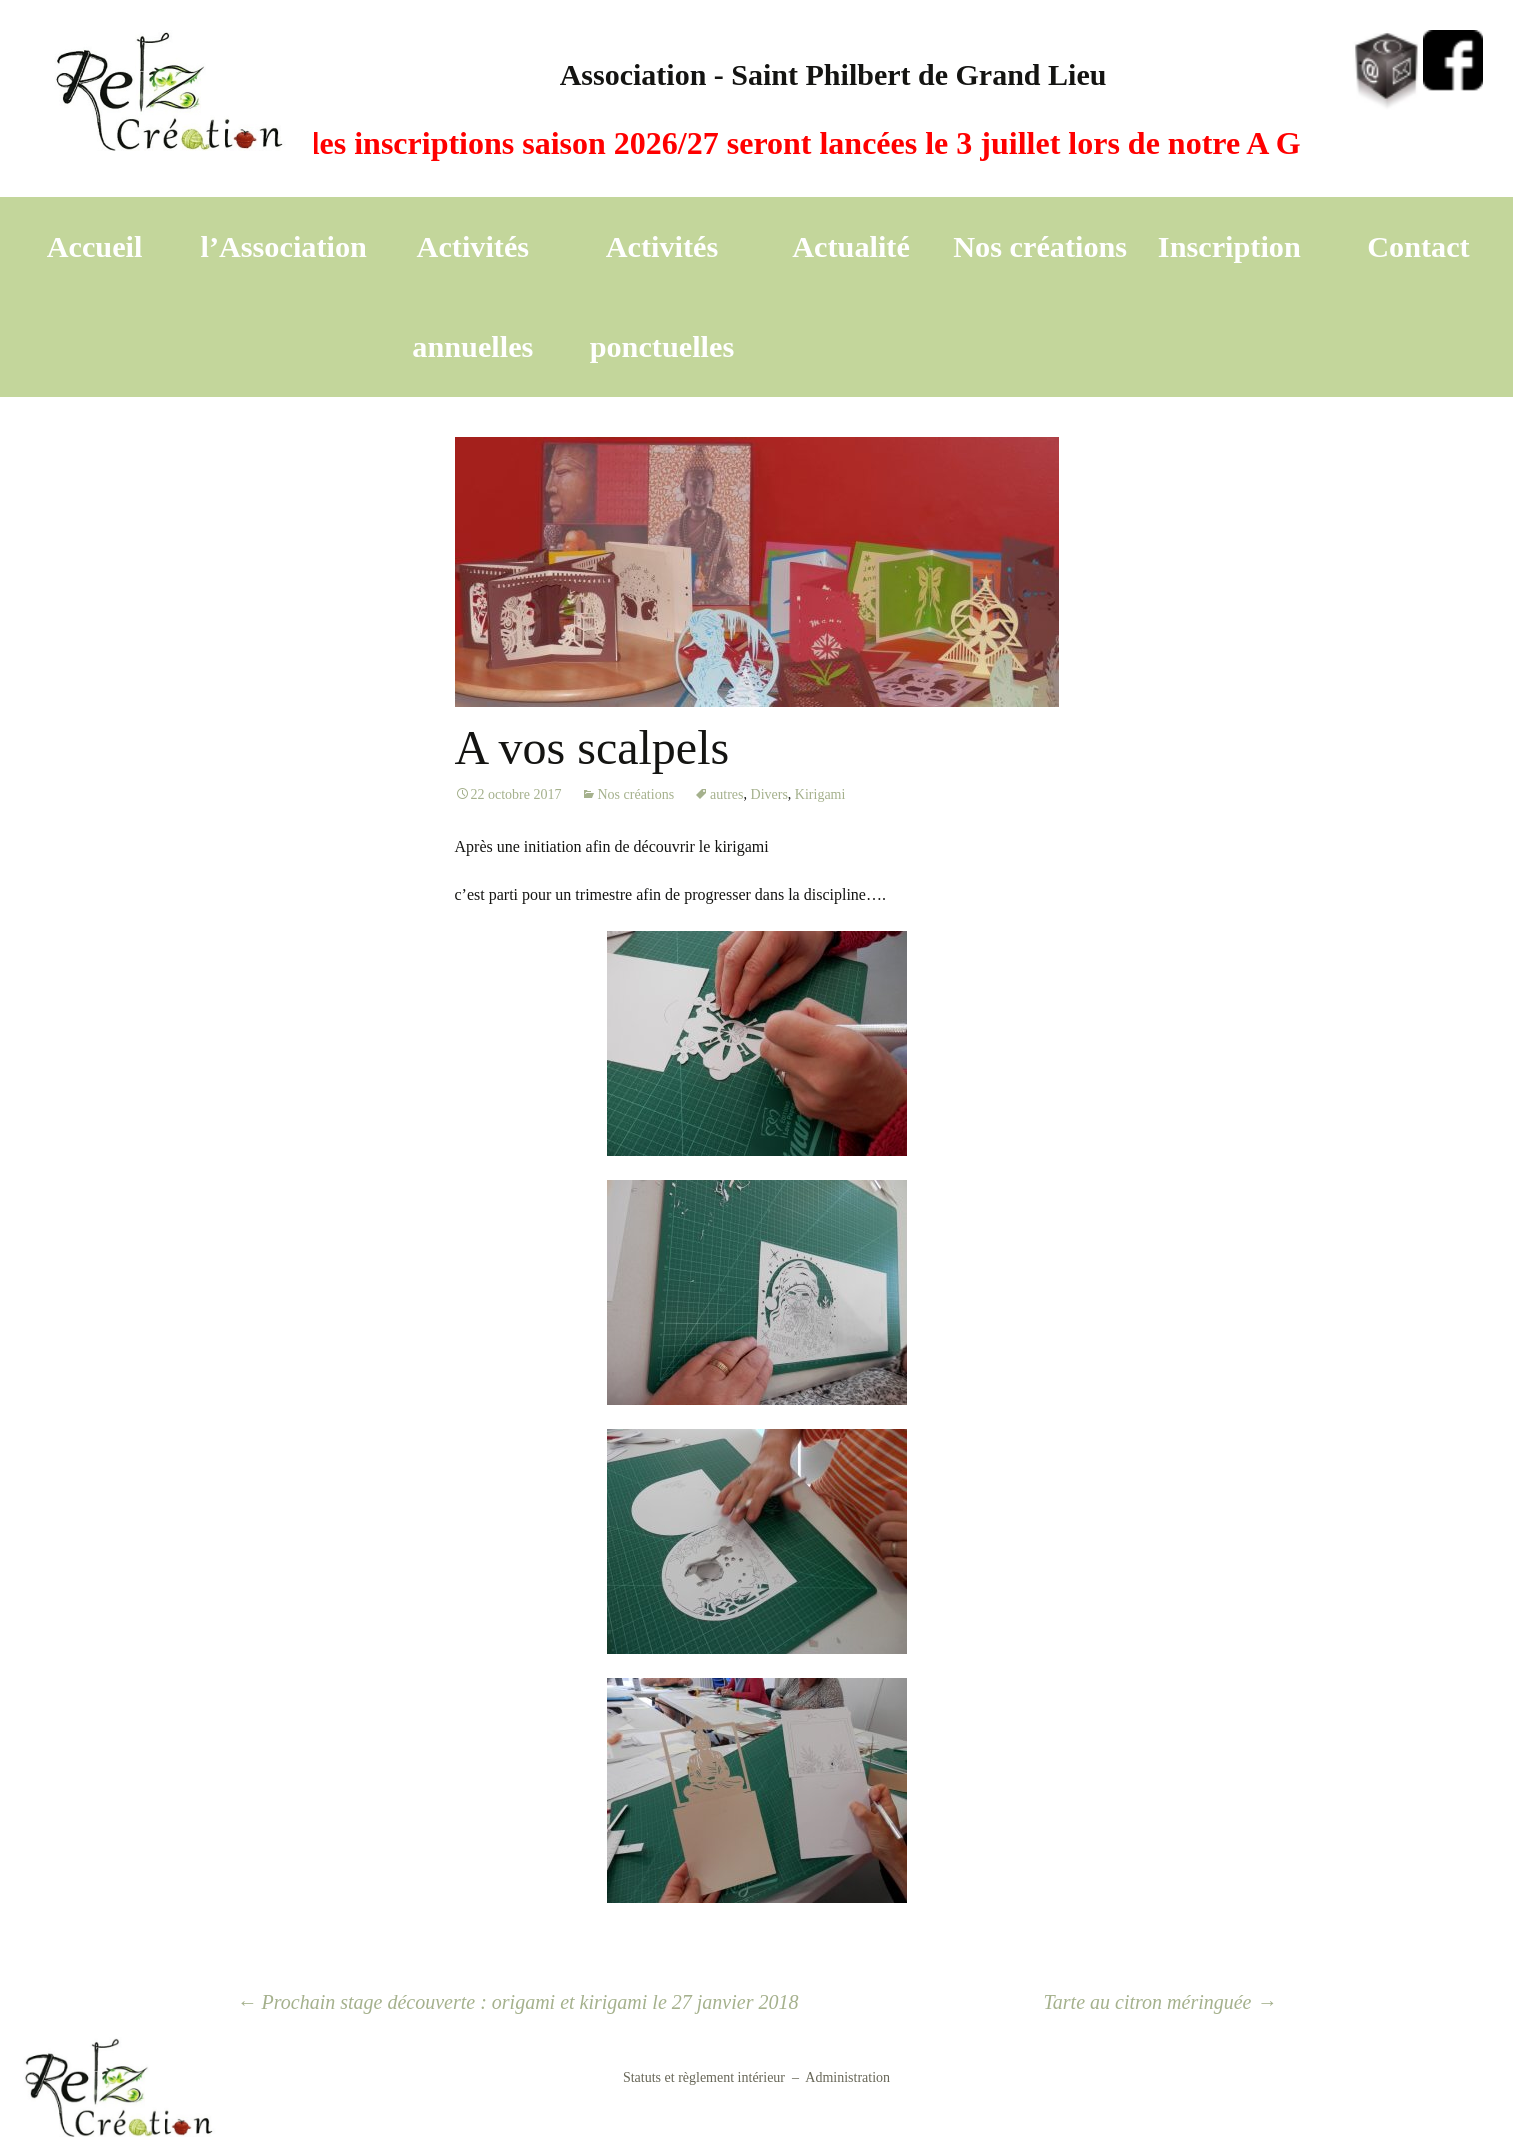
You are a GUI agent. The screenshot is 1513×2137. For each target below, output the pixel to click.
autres (726, 794)
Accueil (95, 247)
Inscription (1229, 247)
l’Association (284, 247)
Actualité (851, 247)
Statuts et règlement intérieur (704, 2077)
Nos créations (1040, 247)
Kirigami (820, 794)
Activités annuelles (472, 297)
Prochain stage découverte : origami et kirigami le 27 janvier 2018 (518, 2002)
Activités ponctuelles (662, 297)
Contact (1418, 247)
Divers (769, 794)
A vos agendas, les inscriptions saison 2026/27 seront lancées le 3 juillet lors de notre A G (724, 143)
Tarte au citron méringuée (1160, 2002)
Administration (847, 2077)
